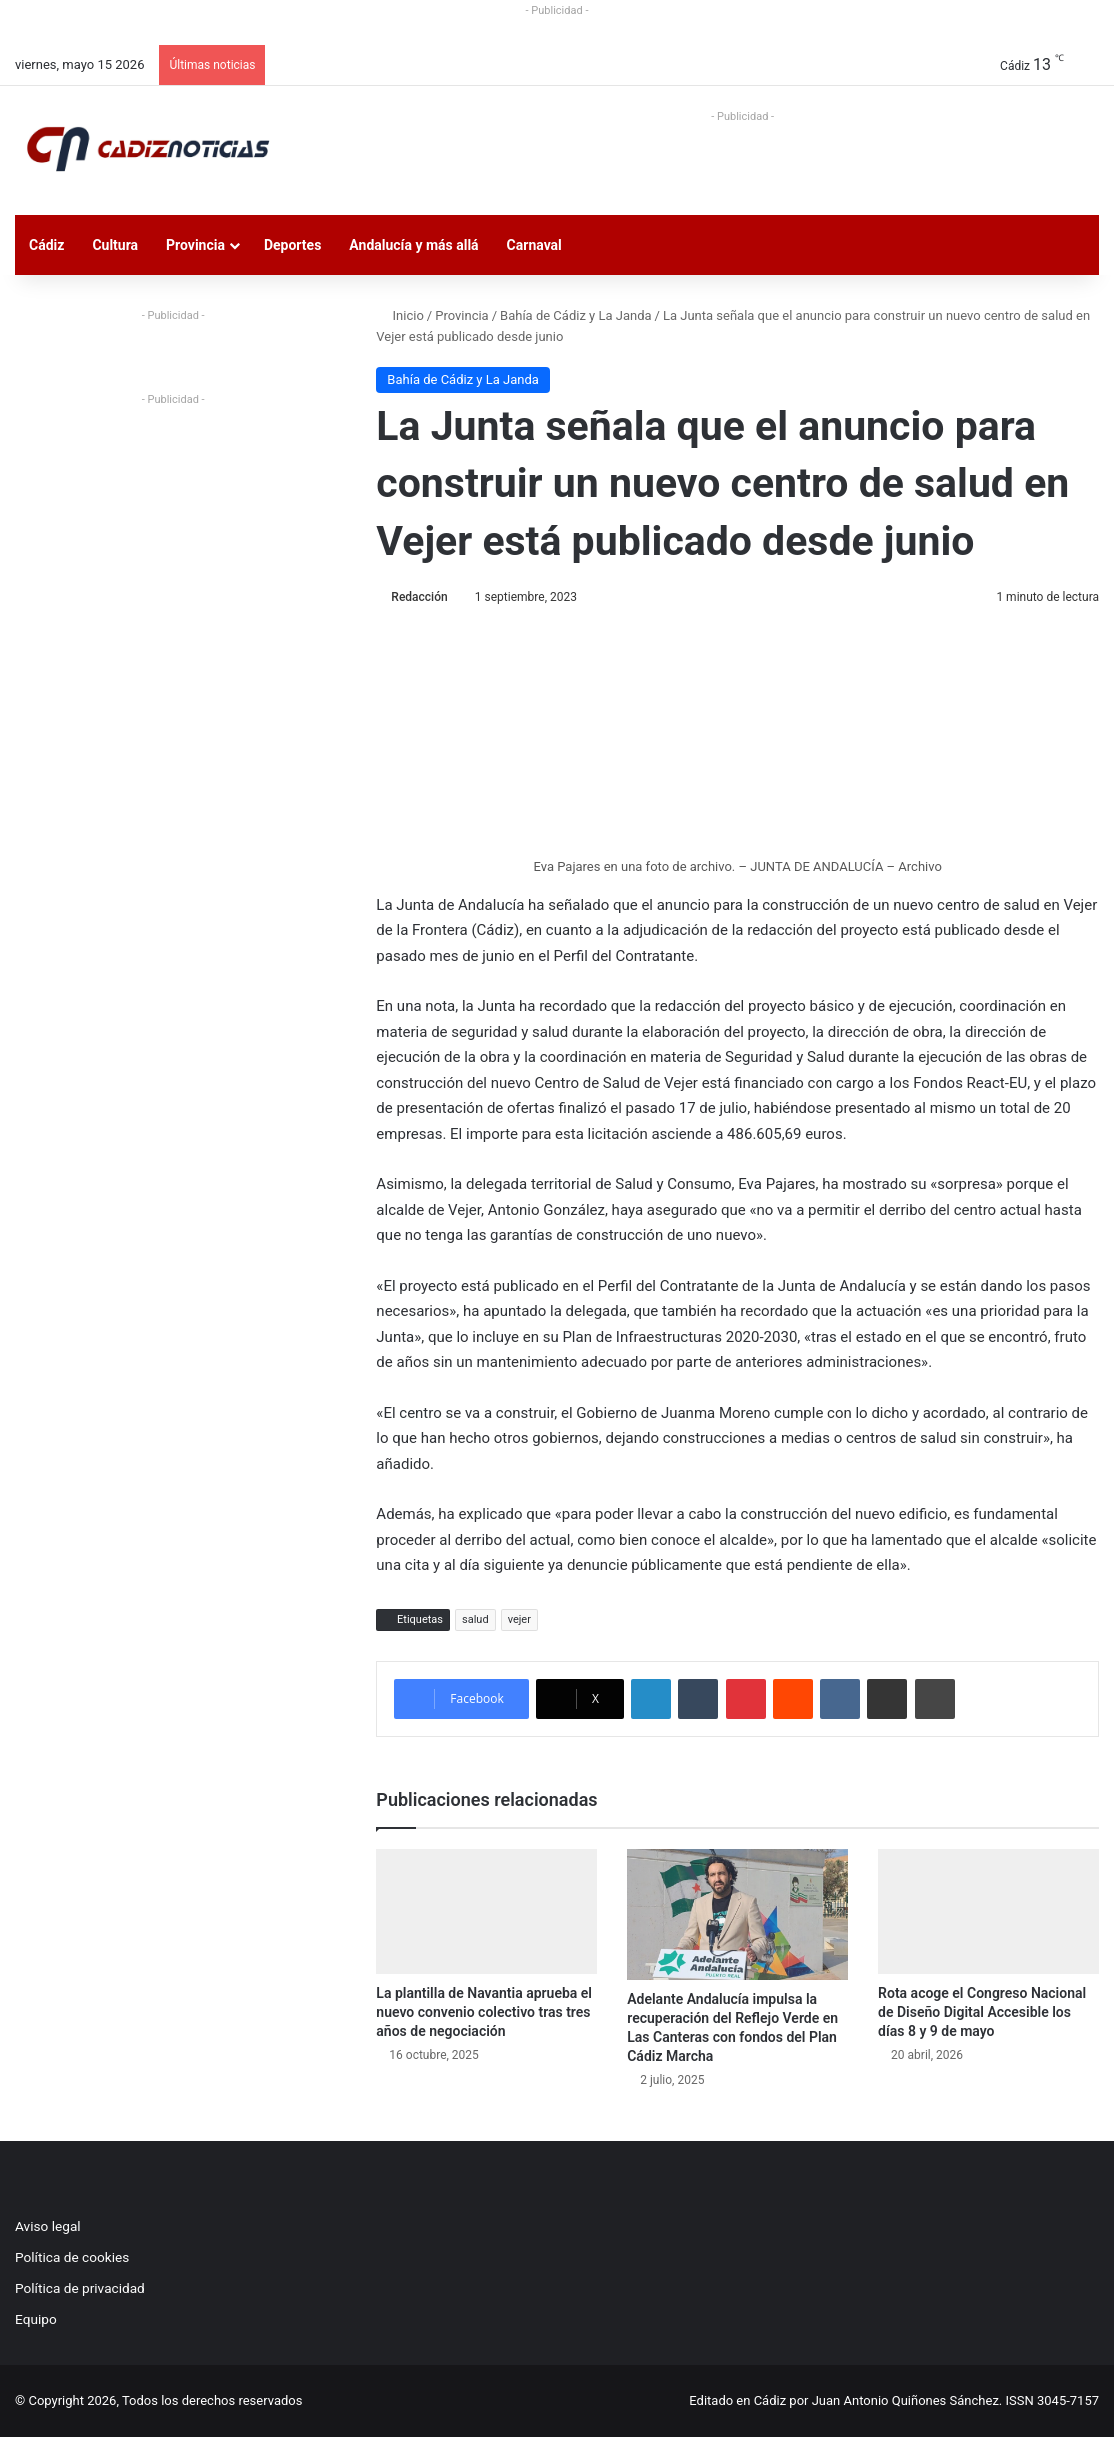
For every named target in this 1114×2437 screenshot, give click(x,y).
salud (475, 1619)
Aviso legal (48, 2226)
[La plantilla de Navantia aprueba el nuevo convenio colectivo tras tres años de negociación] (486, 1911)
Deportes (292, 245)
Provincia (195, 245)
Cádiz (46, 245)
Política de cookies (72, 2257)
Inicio (399, 315)
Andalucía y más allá (413, 245)
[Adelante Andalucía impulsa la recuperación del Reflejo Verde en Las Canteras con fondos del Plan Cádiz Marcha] (737, 1914)
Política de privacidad (80, 2288)
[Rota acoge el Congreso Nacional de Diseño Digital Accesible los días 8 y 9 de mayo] (988, 1911)
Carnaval (534, 245)
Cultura (115, 245)
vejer (519, 1619)
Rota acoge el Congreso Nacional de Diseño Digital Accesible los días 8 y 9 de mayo (982, 2012)
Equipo (36, 2319)
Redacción (419, 597)
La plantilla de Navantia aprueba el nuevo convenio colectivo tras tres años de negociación (484, 2012)
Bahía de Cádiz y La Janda (576, 315)
